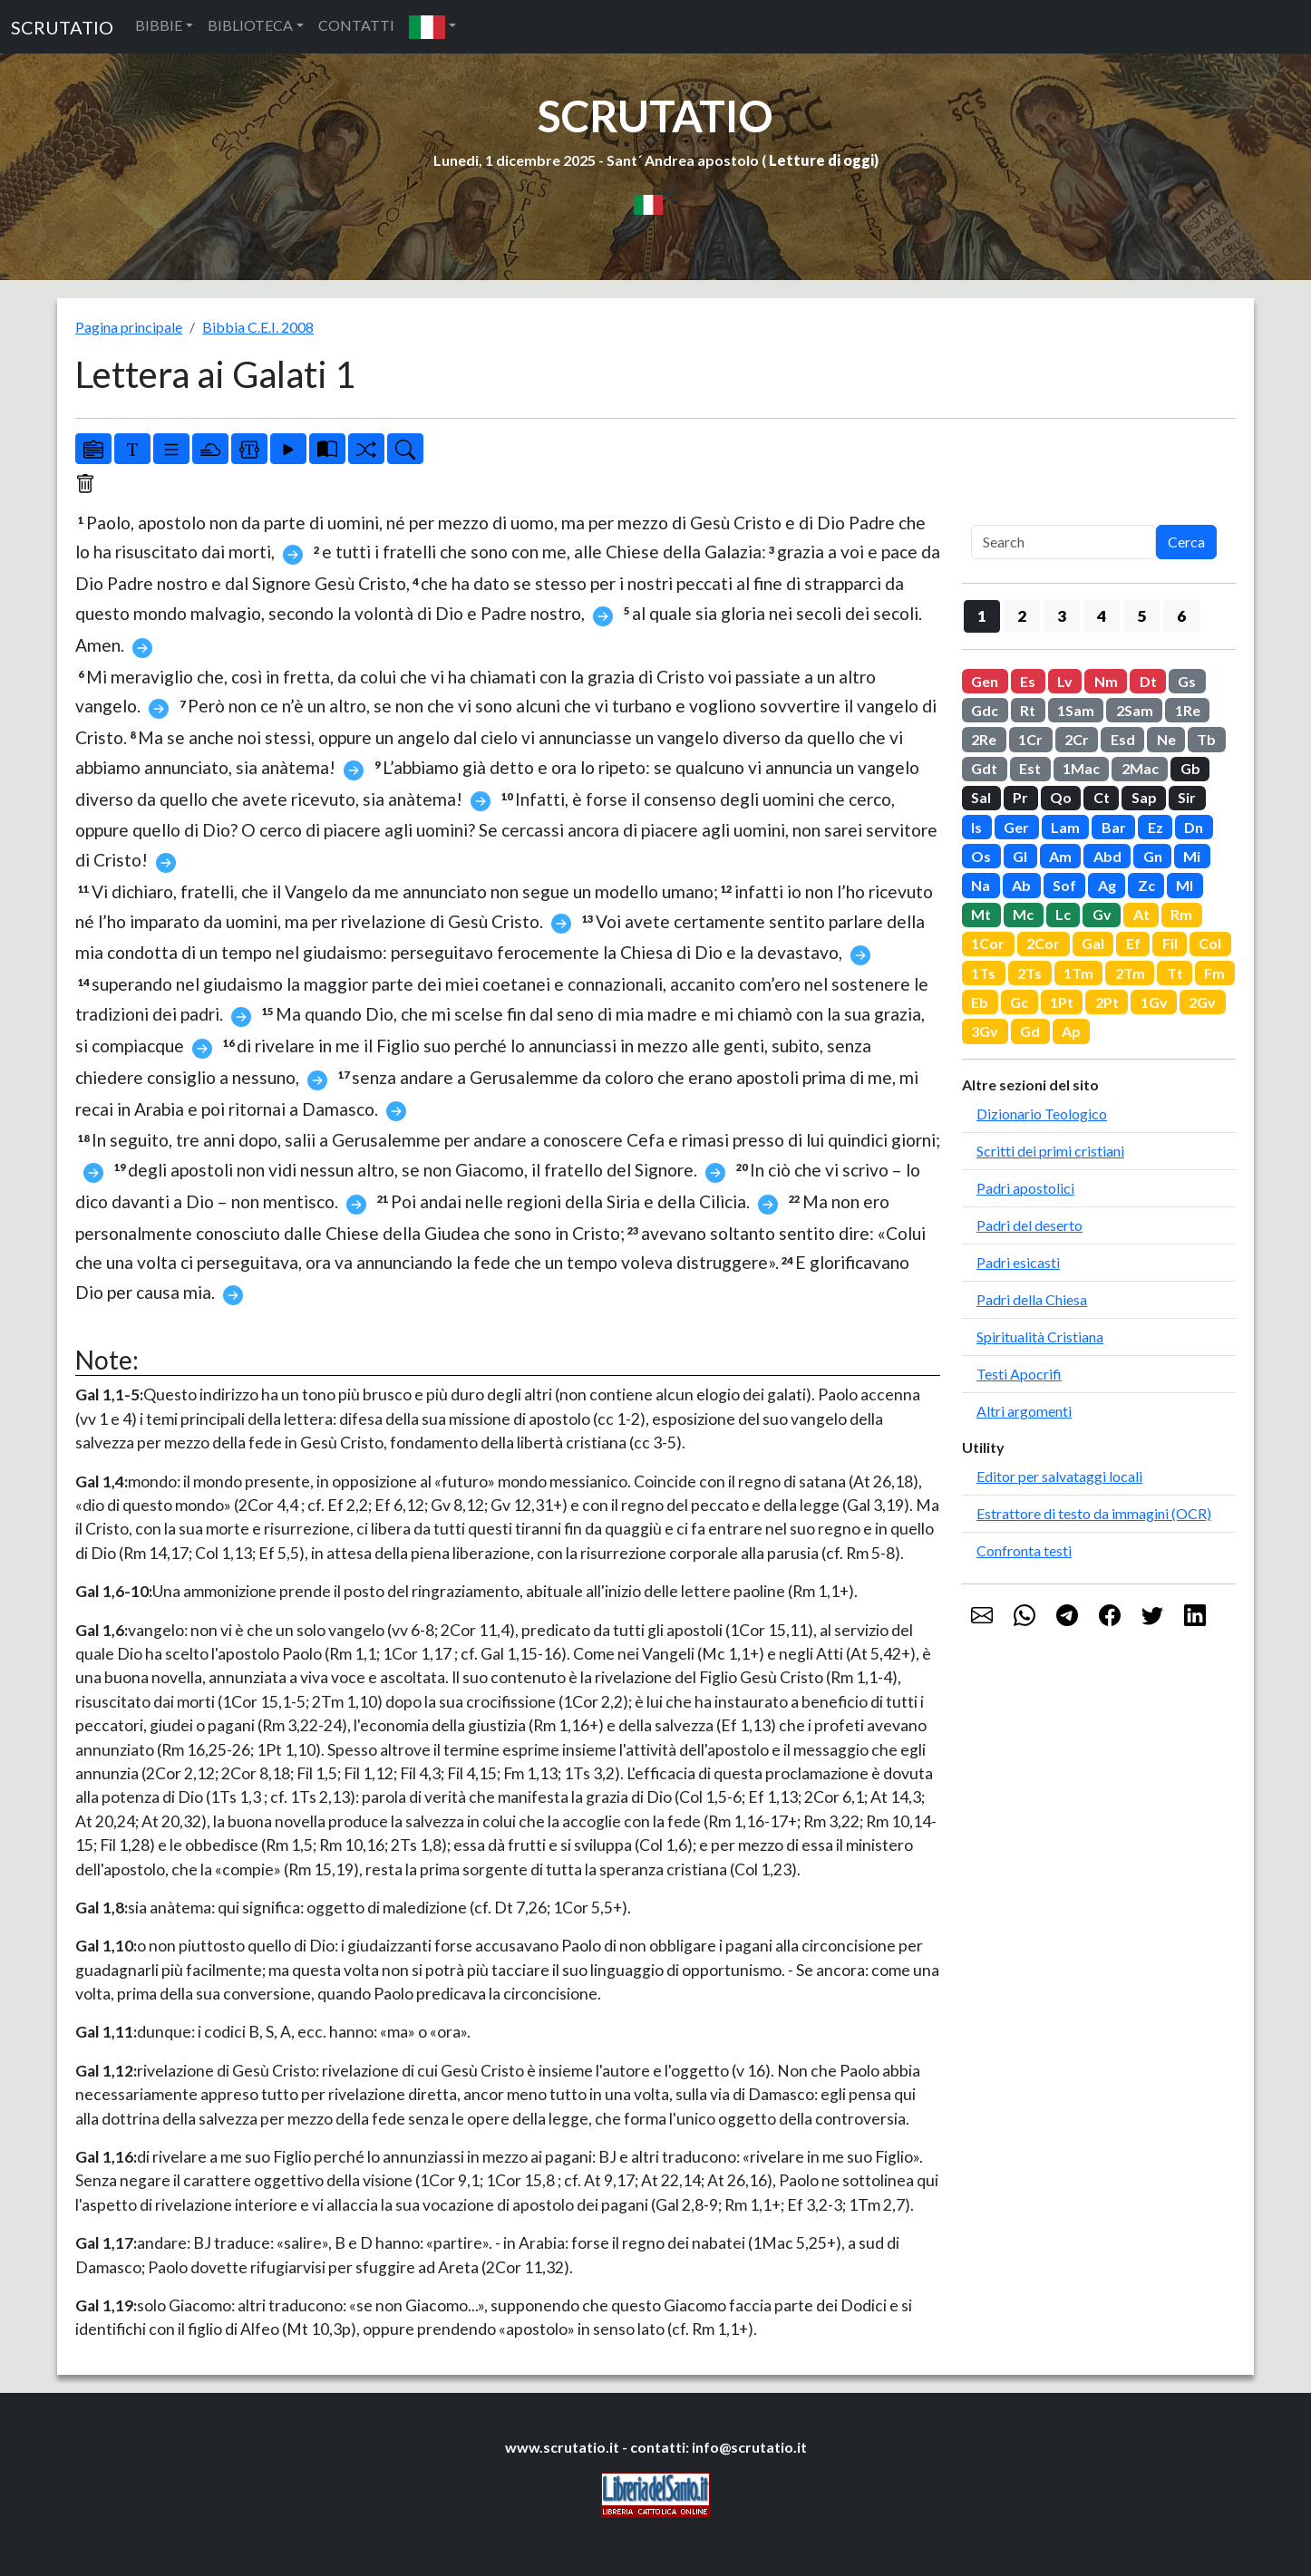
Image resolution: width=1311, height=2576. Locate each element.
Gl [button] (1020, 856)
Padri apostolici (1025, 1187)
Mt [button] (981, 914)
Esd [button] (1123, 739)
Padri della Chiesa (1031, 1299)
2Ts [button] (1029, 973)
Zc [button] (1146, 885)
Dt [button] (1148, 681)
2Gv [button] (1202, 1002)
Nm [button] (1106, 681)
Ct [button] (1101, 797)
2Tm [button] (1130, 973)
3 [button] (1061, 615)
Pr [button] (1020, 797)
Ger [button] (1016, 827)
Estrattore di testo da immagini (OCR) (1093, 1513)
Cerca (1186, 541)
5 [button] (1141, 615)
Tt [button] (1175, 973)
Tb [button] (1206, 739)
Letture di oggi (821, 160)
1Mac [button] (1081, 768)
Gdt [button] (984, 768)
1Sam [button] (1075, 710)
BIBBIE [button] (158, 25)
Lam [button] (1065, 827)
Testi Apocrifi (1019, 1373)
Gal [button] (1093, 943)
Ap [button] (1071, 1031)
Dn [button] (1193, 827)
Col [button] (1210, 943)
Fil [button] (1170, 943)
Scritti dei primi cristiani (1050, 1150)
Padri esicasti (1018, 1262)
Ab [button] (1021, 885)
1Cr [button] (1030, 739)
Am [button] (1060, 856)
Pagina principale (128, 326)
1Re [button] (1187, 710)
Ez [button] (1155, 827)
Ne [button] (1166, 739)
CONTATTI (356, 25)
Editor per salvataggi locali (1059, 1476)
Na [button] (980, 885)
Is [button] (976, 827)
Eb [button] (979, 1002)
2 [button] (1021, 615)
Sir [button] (1187, 797)
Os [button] (981, 856)
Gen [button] (984, 681)
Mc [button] (1023, 914)
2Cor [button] (1043, 943)
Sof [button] (1064, 885)
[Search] (1063, 542)
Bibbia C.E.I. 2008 (258, 326)
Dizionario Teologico (1041, 1113)
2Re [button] (983, 739)
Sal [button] (981, 797)
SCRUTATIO (62, 27)
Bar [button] (1114, 827)
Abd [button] (1107, 856)
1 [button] (981, 615)
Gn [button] (1152, 856)
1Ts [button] (983, 973)
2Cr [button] (1076, 739)
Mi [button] (1191, 856)
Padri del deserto (1029, 1225)
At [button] (1141, 914)
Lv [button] (1065, 681)
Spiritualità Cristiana (1039, 1336)
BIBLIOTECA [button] (250, 25)
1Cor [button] (988, 943)
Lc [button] (1063, 914)
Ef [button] (1133, 943)
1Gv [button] (1154, 1002)
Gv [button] (1102, 914)
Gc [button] (1019, 1002)
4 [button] (1101, 615)
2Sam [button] (1134, 710)
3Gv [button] (984, 1031)
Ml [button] (1184, 885)
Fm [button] (1214, 973)
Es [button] (1027, 681)
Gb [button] (1190, 768)
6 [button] (1181, 615)
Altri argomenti (1024, 1410)
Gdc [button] (984, 710)
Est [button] (1030, 768)
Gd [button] (1030, 1031)
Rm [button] (1181, 914)
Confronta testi (1024, 1550)
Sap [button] (1144, 797)
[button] (432, 26)
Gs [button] (1187, 681)
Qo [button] (1061, 797)
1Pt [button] (1061, 1002)
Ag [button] (1107, 885)
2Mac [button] (1140, 768)
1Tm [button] (1078, 973)
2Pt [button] (1107, 1002)
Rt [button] (1027, 710)
